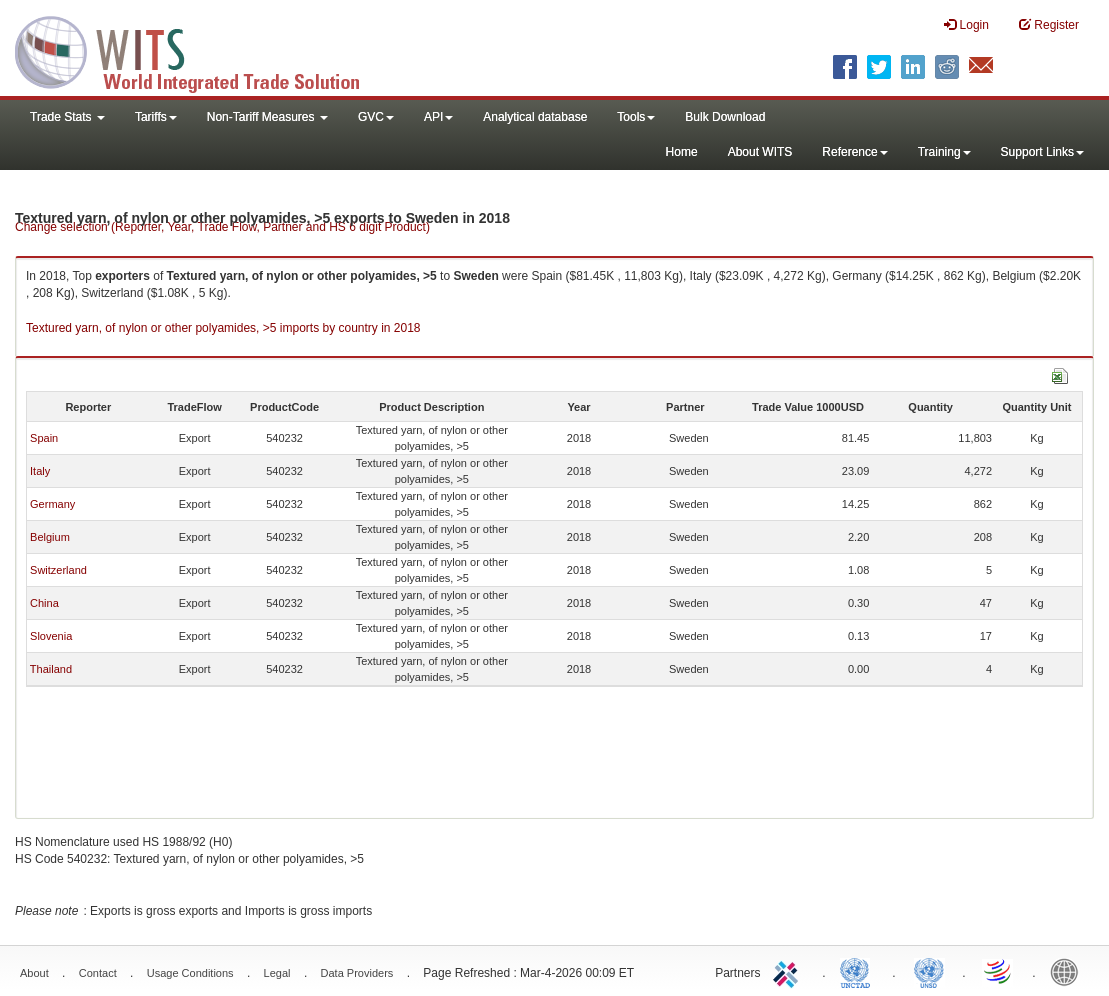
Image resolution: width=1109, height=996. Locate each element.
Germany (52, 504)
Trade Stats (67, 117)
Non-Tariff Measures (267, 117)
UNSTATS (929, 971)
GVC (376, 117)
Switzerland (58, 570)
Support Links (1042, 152)
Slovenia (51, 636)
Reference (854, 152)
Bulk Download (725, 117)
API (438, 117)
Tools (636, 117)
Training (944, 152)
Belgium (50, 537)
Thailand (51, 669)
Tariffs (156, 117)
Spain (44, 438)
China (44, 603)
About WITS (760, 152)
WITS (200, 50)
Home (682, 152)
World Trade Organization (999, 971)
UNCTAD (859, 971)
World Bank (1069, 971)
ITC (789, 971)
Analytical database (535, 117)
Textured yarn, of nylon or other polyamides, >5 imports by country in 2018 (223, 328)
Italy (40, 471)
